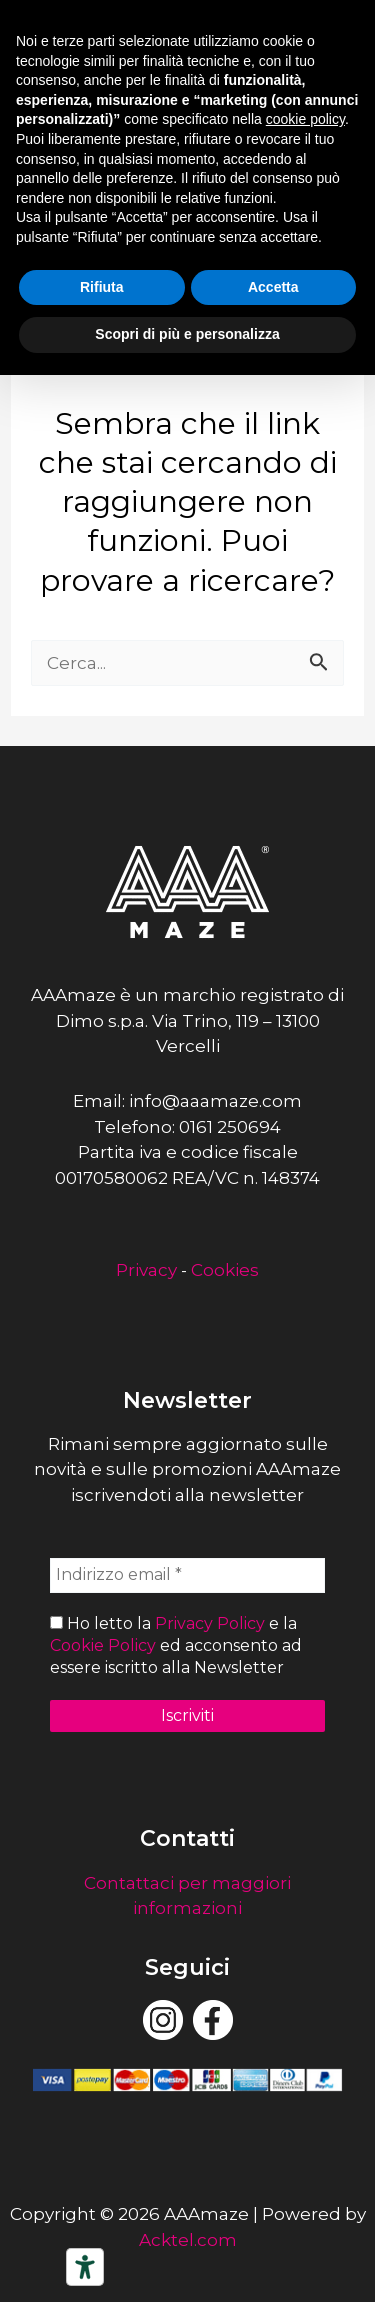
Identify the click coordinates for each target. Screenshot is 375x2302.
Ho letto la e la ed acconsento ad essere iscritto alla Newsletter (176, 1646)
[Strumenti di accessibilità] (85, 2267)
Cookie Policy (103, 1645)
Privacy (146, 1270)
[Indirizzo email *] (187, 1575)
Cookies (225, 1270)
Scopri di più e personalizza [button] (187, 334)
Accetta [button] (273, 287)
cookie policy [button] (305, 119)
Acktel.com (188, 2240)
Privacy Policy (210, 1623)
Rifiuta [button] (102, 287)
